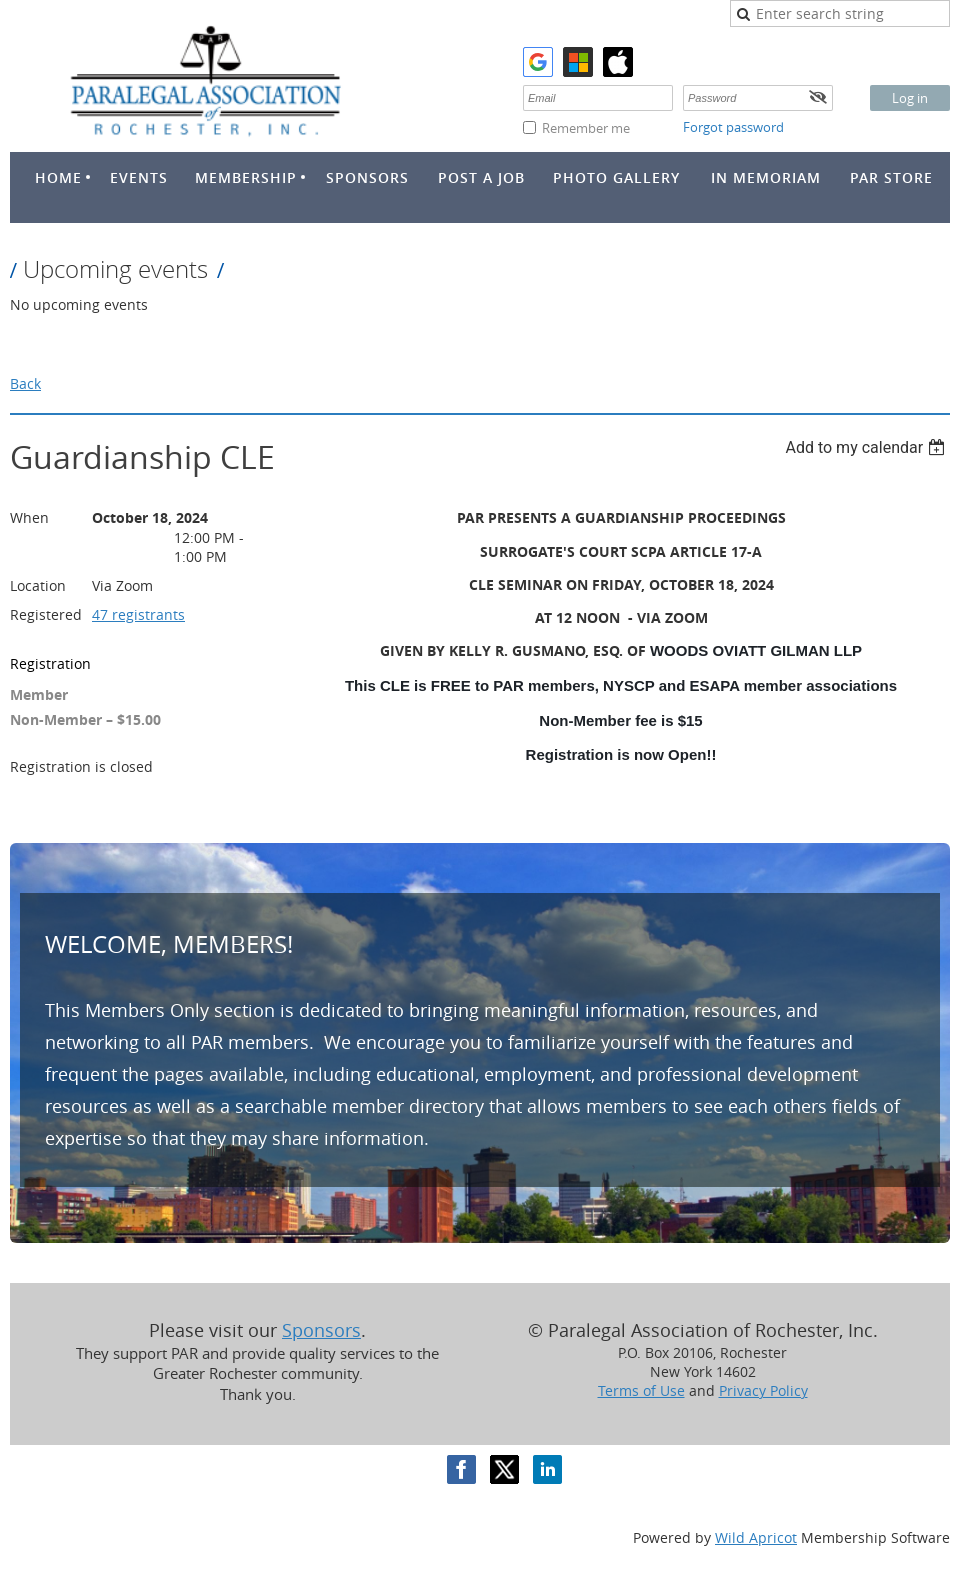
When (29, 517)
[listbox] (867, 447)
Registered (46, 614)
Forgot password (733, 127)
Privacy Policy (763, 1390)
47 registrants (138, 614)
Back (25, 383)
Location (38, 585)
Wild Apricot (756, 1537)
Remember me (586, 128)
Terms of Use (641, 1390)
